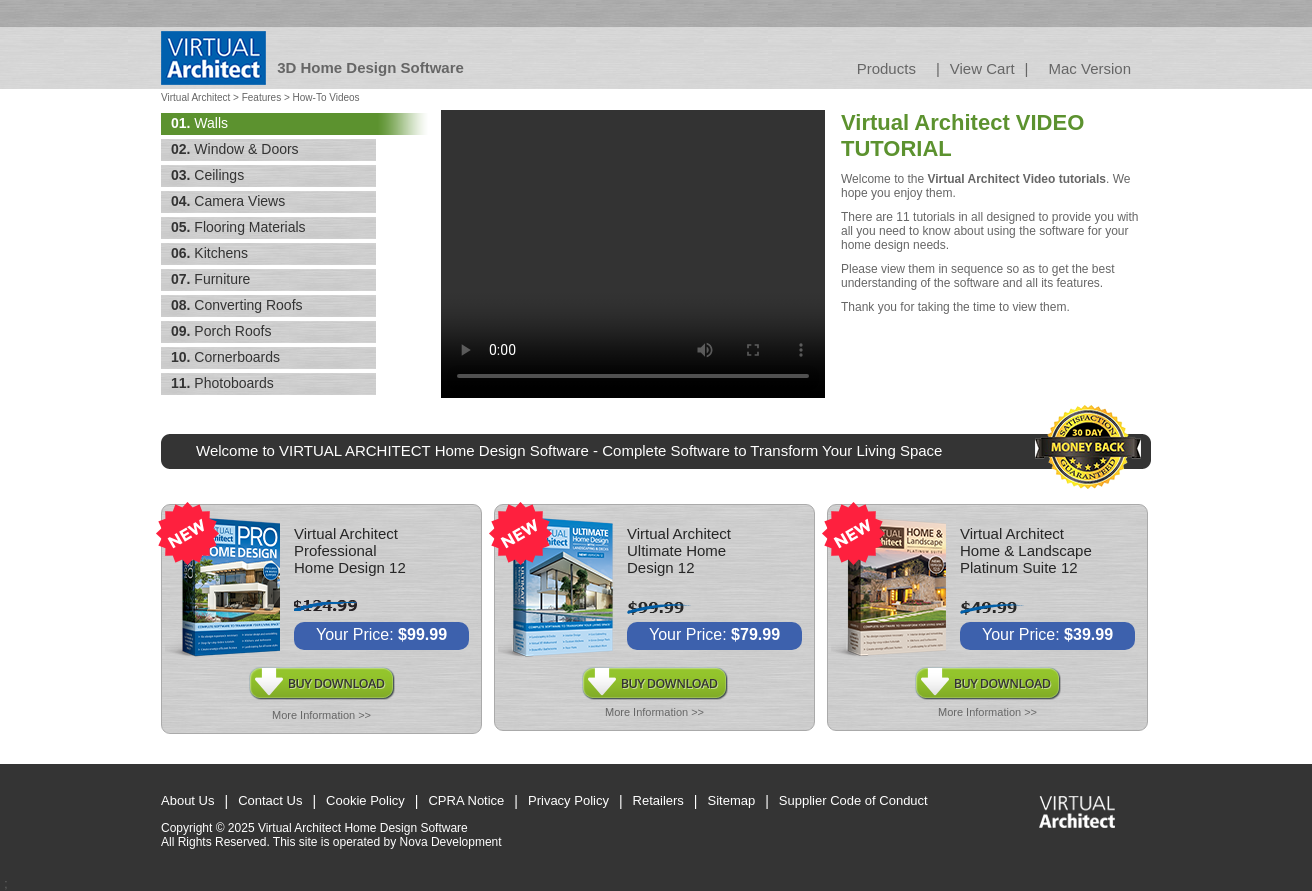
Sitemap (732, 800)
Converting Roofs (237, 305)
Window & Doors (235, 149)
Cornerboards (225, 357)
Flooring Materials (238, 227)
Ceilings (207, 175)
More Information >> (321, 715)
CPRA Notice (466, 800)
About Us (187, 800)
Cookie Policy (365, 800)
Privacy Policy (568, 800)
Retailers (658, 800)
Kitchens (209, 253)
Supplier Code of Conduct (853, 800)
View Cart (982, 68)
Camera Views (228, 201)
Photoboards (222, 383)
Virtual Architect (195, 97)
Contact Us (270, 800)
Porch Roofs (221, 331)
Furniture (210, 279)
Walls (199, 123)
